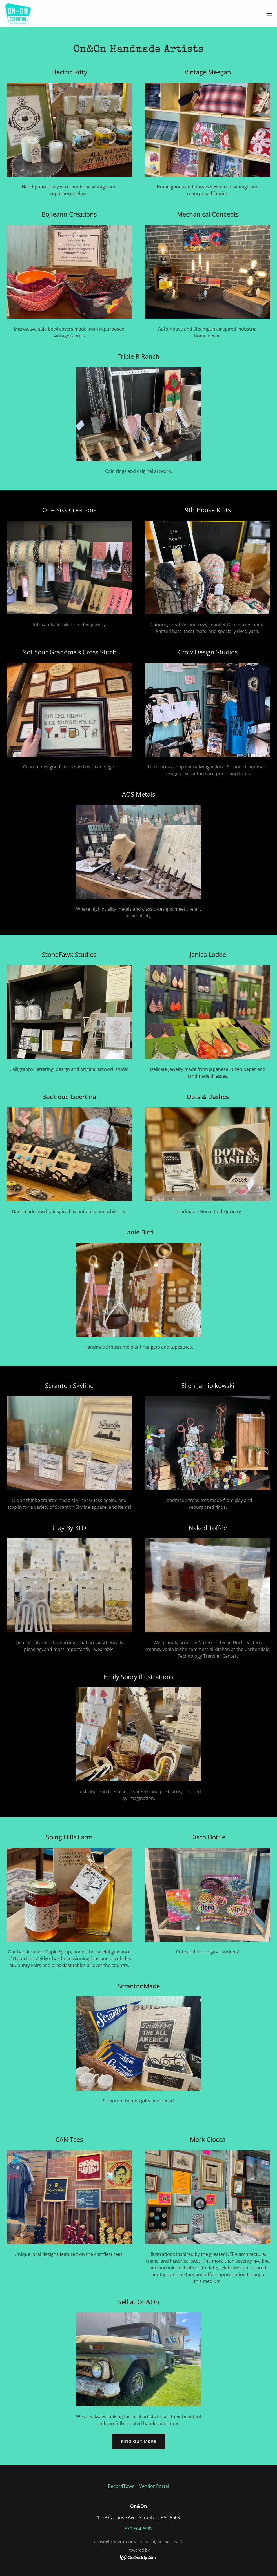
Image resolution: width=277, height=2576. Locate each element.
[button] (269, 13)
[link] (18, 13)
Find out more (138, 2441)
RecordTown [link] (121, 2486)
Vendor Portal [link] (154, 2486)
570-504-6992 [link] (139, 2529)
